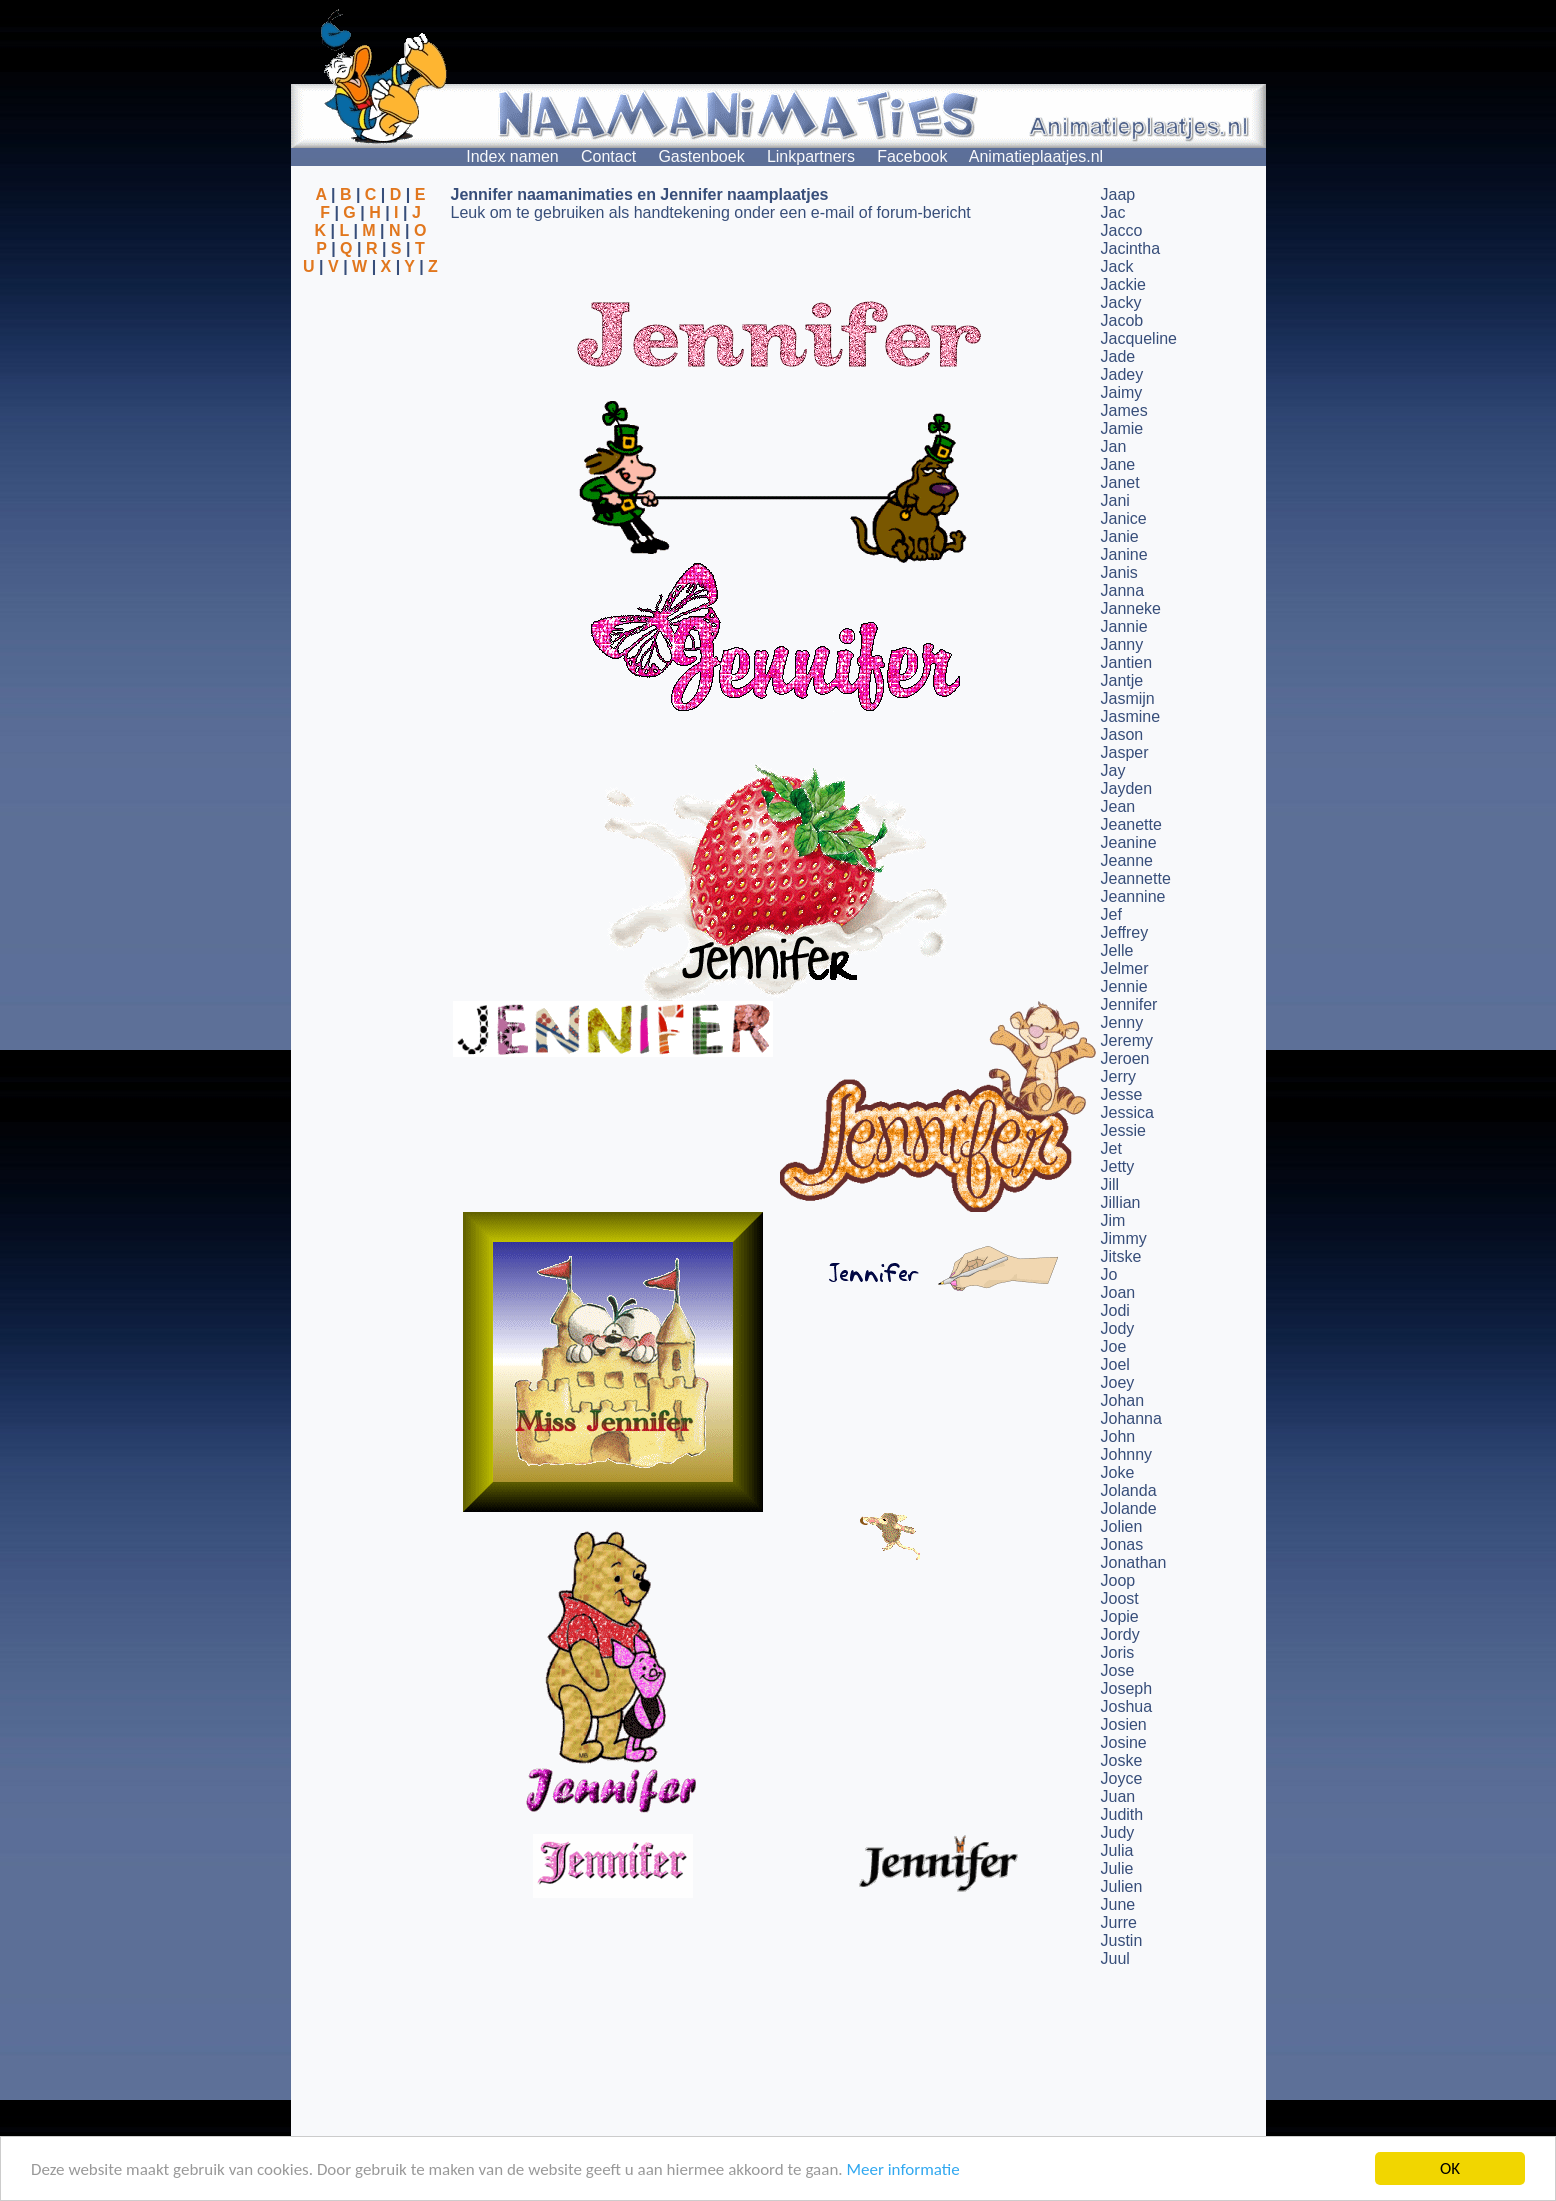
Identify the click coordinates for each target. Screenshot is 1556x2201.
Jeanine (1129, 842)
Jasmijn (1128, 698)
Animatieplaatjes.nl (1036, 156)
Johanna (1131, 1418)
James (1124, 410)
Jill (1110, 1184)
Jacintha (1131, 248)
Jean (1118, 806)
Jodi (1115, 1310)
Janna (1123, 590)
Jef (1111, 914)
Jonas (1122, 1544)
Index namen (512, 156)
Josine (1124, 1742)
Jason (1122, 734)
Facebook (912, 156)
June (1118, 1904)
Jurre (1119, 1922)
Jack (1117, 266)
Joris (1118, 1652)
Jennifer (1129, 1004)
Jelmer (1125, 968)
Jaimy (1122, 392)
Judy (1118, 1832)
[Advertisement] (371, 373)
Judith (1122, 1814)
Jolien (1122, 1526)
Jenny (1122, 1022)
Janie (1120, 536)
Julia (1117, 1850)
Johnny (1127, 1454)
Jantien (1127, 662)
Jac (1113, 212)
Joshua (1127, 1706)
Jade (1118, 356)
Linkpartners (811, 156)
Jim (1113, 1220)
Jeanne (1127, 860)
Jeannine (1133, 896)
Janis (1119, 572)
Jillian (1121, 1202)
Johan (1123, 1400)
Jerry (1119, 1076)
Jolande (1129, 1508)
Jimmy (1124, 1238)
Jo (1109, 1274)
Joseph (1127, 1688)
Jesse (1122, 1094)
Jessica (1127, 1112)
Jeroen (1125, 1058)
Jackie (1123, 284)
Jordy (1120, 1634)
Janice (1124, 518)
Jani (1115, 500)
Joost (1120, 1598)
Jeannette (1136, 878)
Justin (1122, 1940)
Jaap (1118, 194)
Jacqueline (1139, 338)
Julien (1122, 1886)
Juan (1118, 1796)
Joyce (1122, 1778)
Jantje (1122, 680)
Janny (1122, 644)
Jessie (1123, 1130)
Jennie (1124, 986)
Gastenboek (701, 156)
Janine (1124, 554)
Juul (1115, 1958)
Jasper (1125, 752)
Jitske (1121, 1256)
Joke (1118, 1472)
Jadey (1122, 374)
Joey (1118, 1382)
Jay (1113, 770)
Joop (1118, 1580)
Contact (608, 156)
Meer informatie (902, 2169)
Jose (1118, 1670)
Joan (1118, 1292)
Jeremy (1127, 1040)
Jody (1118, 1328)
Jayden (1127, 788)
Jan (1114, 446)
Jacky (1121, 302)
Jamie (1122, 428)
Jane (1118, 464)
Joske (1122, 1760)
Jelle (1117, 950)
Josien (1124, 1724)
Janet (1120, 482)
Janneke (1131, 608)
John (1118, 1436)
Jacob (1122, 320)
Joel (1115, 1364)
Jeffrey (1125, 932)
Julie (1117, 1868)
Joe (1114, 1346)
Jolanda (1129, 1490)
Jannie (1124, 626)
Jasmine (1131, 716)
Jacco (1122, 230)
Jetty (1118, 1166)
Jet (1111, 1148)
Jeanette (1131, 824)
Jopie (1120, 1616)
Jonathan (1134, 1562)
